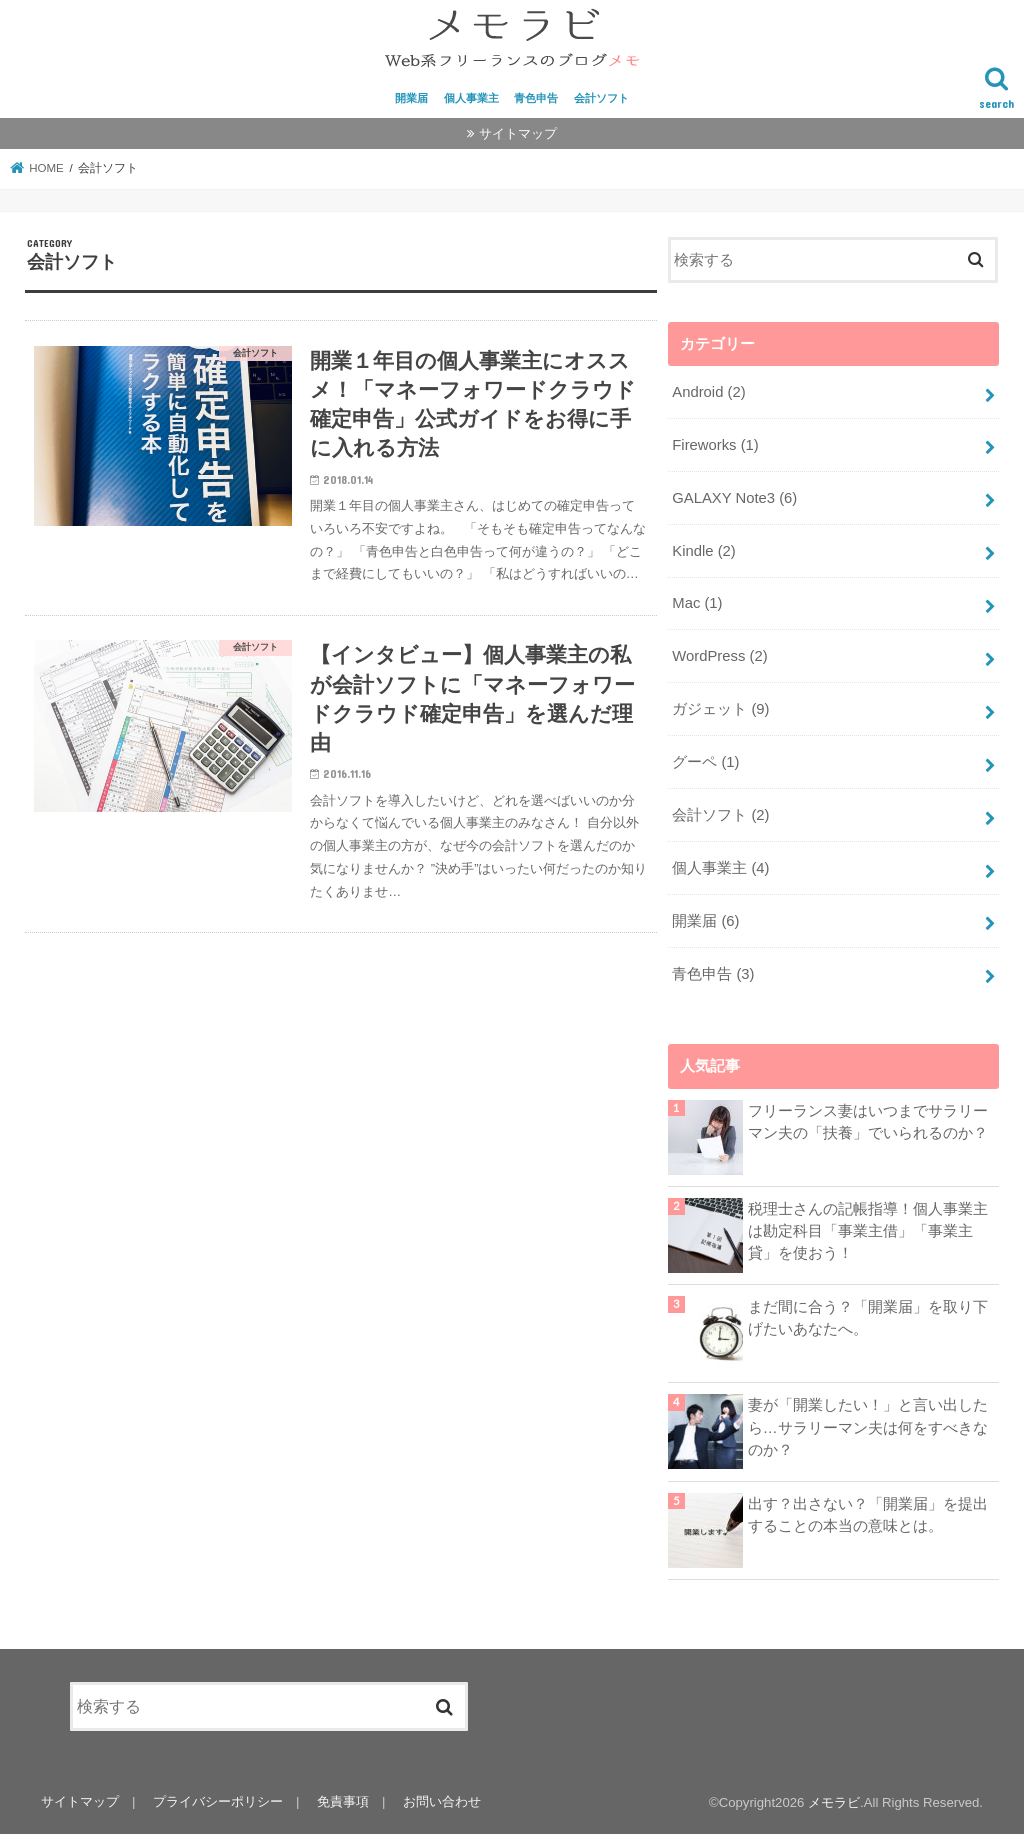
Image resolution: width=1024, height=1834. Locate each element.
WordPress (719, 656)
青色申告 (536, 98)
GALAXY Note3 (734, 498)
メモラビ (834, 1802)
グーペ (705, 762)
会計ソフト (601, 98)
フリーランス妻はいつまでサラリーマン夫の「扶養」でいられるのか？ (868, 1122)
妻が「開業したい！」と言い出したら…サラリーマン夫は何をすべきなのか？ (868, 1427)
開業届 (411, 98)
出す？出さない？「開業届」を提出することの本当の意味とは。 (868, 1515)
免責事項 (343, 1801)
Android (708, 392)
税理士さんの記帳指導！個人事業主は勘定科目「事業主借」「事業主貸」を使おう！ (868, 1231)
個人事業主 (471, 98)
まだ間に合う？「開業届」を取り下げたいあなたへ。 (868, 1318)
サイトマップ (518, 133)
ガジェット (720, 709)
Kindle (703, 551)
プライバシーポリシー (218, 1801)
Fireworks (715, 445)
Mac (697, 603)
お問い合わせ (442, 1801)
